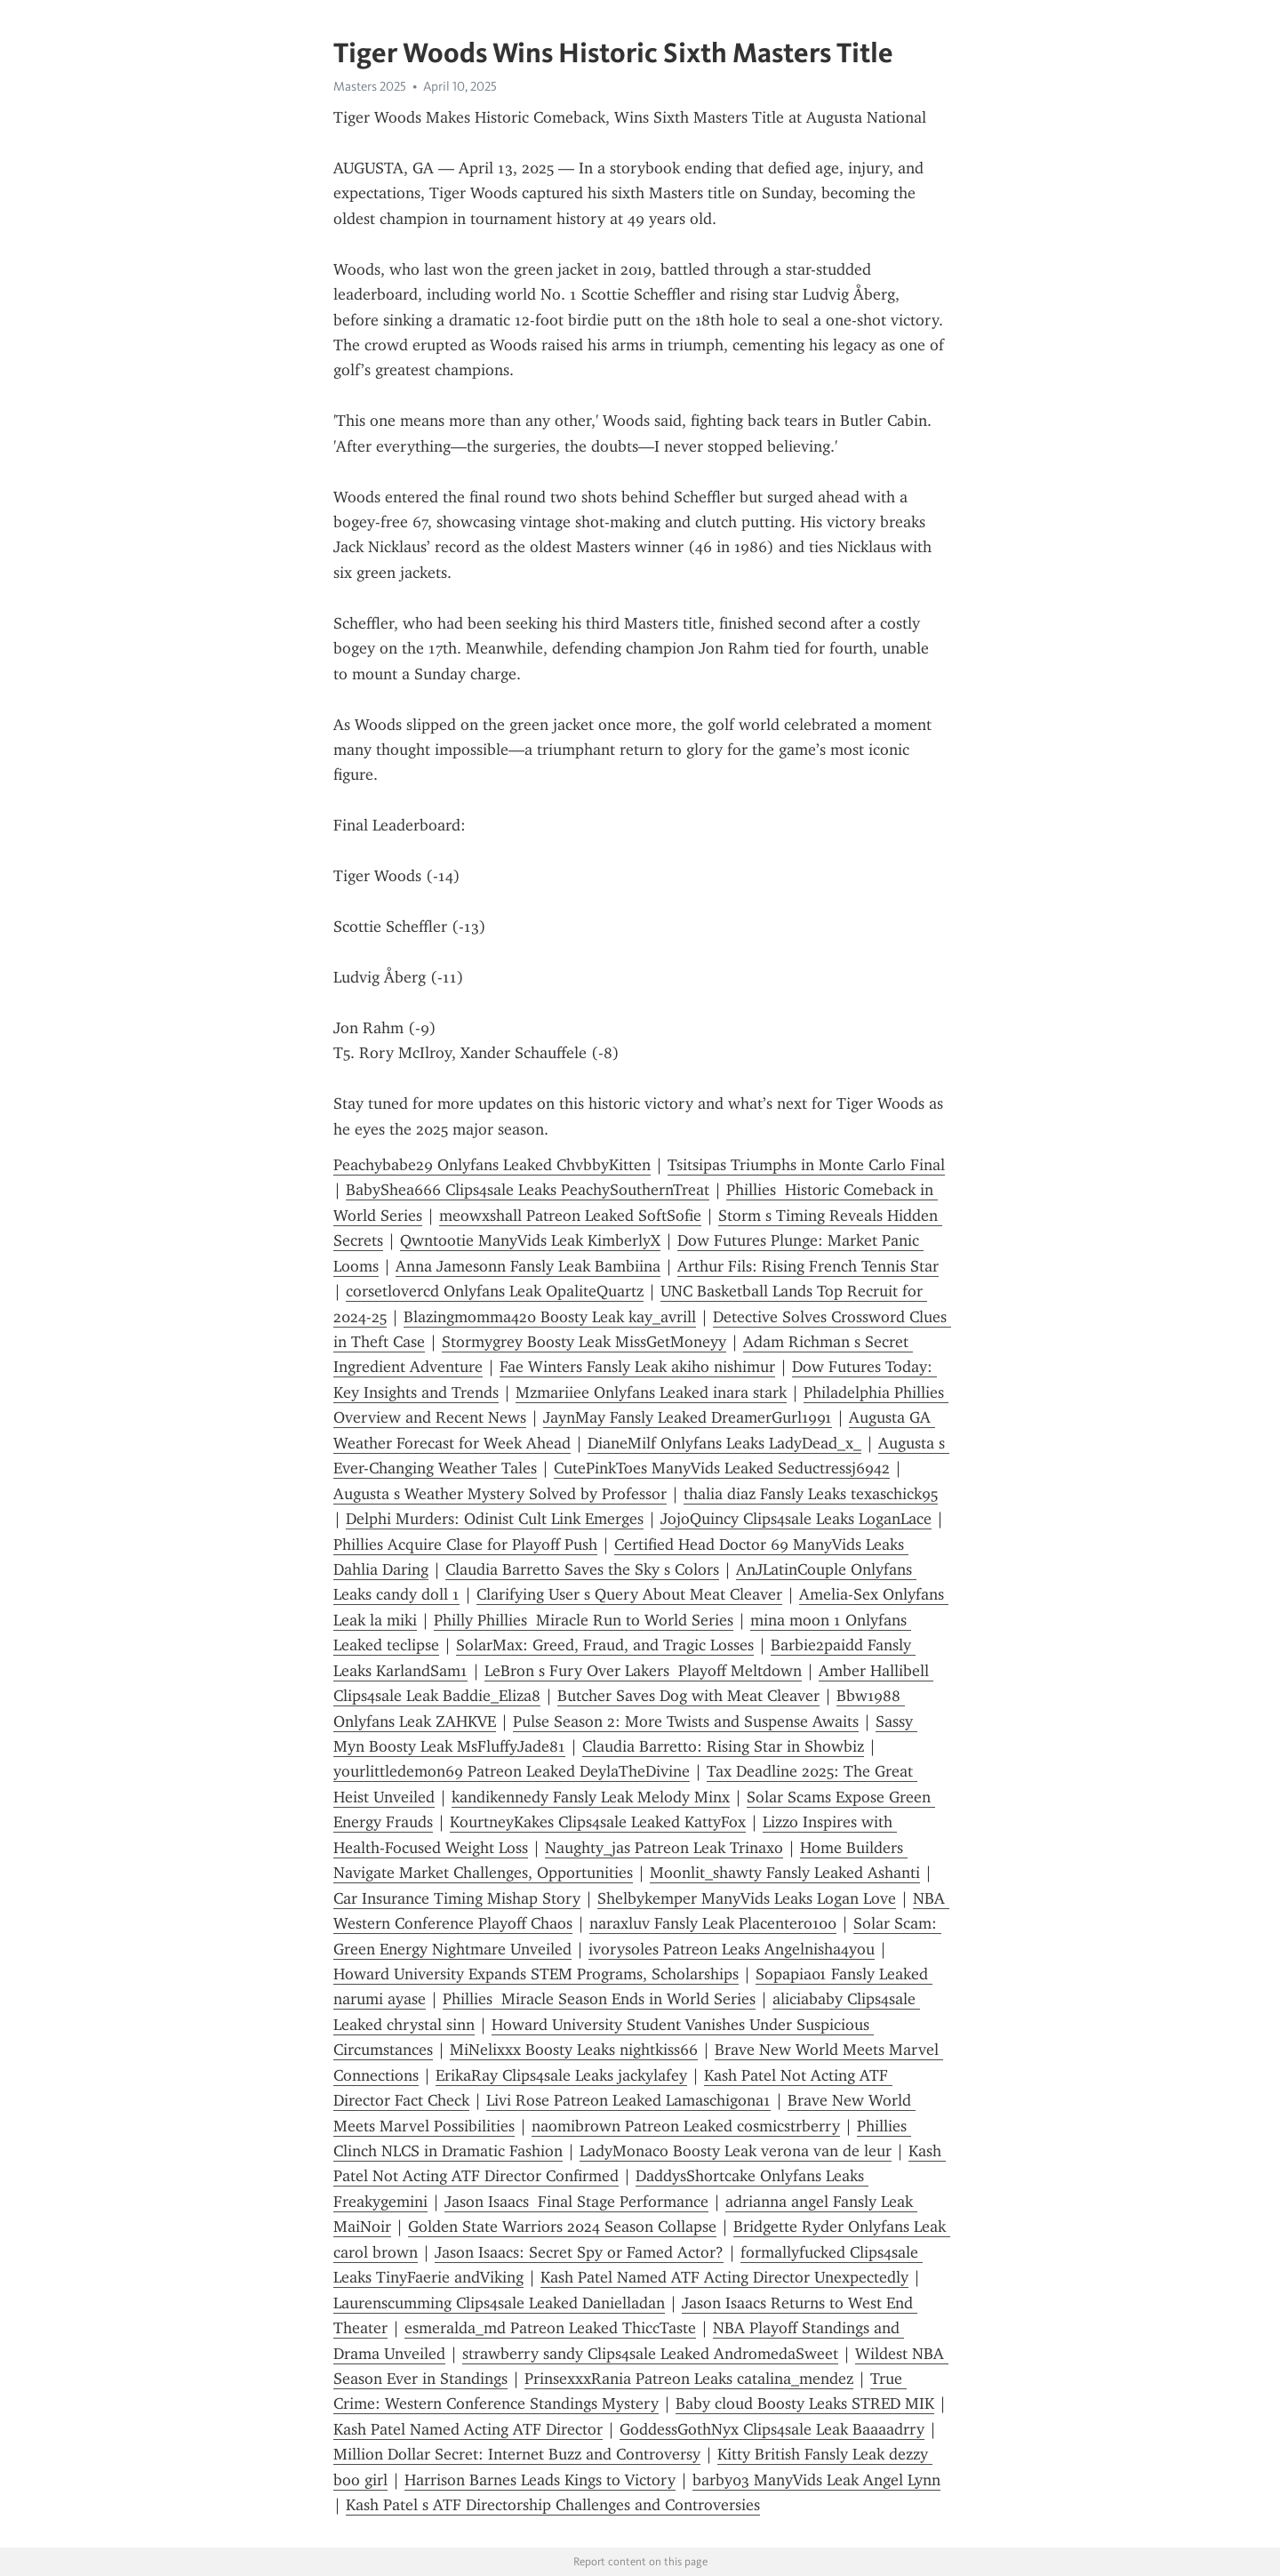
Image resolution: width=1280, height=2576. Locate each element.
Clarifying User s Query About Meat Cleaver (629, 1594)
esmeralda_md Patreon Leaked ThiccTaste (550, 2328)
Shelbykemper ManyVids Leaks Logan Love (746, 1898)
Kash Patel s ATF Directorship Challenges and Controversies (553, 2505)
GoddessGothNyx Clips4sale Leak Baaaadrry (772, 2429)
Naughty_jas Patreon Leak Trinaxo (664, 1848)
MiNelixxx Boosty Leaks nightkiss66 (574, 2049)
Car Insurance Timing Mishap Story (456, 1898)
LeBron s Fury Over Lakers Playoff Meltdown (643, 1671)
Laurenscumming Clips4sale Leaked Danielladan (499, 2303)
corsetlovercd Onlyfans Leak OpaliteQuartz (495, 1291)
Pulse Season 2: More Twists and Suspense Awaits (686, 1721)
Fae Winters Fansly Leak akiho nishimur (637, 1366)
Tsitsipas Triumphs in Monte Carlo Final (806, 1165)
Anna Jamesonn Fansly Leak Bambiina (528, 1266)
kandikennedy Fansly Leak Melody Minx (591, 1797)
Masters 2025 (369, 86)
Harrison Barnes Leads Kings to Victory (540, 2480)
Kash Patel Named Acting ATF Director (468, 2429)
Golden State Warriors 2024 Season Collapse (562, 2226)
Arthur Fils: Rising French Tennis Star (808, 1266)
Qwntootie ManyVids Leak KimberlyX (530, 1240)
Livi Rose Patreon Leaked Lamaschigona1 (628, 2100)
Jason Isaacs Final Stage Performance (576, 2201)
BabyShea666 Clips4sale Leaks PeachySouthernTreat (527, 1190)
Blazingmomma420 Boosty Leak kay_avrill (550, 1317)
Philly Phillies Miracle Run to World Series (583, 1620)
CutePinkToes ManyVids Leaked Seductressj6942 (722, 1468)
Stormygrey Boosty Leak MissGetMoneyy (584, 1342)
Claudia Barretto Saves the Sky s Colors (582, 1569)
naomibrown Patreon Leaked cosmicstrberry (686, 2126)
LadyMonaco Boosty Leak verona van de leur (736, 2151)
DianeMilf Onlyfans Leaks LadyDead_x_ (724, 1443)
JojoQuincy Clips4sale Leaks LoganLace (796, 1519)
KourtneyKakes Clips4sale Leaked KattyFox (598, 1822)
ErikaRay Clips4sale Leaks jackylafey (561, 2075)
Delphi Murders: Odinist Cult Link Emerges (495, 1519)
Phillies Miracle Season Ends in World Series (599, 1999)
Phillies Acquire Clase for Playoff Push (465, 1544)
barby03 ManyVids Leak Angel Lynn (816, 2480)
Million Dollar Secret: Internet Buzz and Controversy (516, 2454)
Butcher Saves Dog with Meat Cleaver (688, 1695)
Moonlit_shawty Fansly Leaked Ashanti (785, 1872)
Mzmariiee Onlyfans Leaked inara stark (651, 1392)
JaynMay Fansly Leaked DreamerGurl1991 (687, 1417)
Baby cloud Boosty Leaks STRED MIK (805, 2403)
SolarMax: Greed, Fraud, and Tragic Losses (605, 1645)
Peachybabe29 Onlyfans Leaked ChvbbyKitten (492, 1165)
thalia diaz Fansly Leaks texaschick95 (811, 1494)
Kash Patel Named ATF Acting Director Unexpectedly (724, 2277)
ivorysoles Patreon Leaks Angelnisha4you (731, 1949)
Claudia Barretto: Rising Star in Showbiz (723, 1746)
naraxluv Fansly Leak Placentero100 (712, 1923)
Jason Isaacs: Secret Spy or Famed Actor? (579, 2252)
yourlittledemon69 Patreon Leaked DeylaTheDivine (511, 1771)
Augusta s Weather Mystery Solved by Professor (500, 1494)
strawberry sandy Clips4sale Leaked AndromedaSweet (650, 2353)
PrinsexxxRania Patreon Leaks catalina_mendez (688, 2378)
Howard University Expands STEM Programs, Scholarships (536, 1974)
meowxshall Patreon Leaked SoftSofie (570, 1215)
